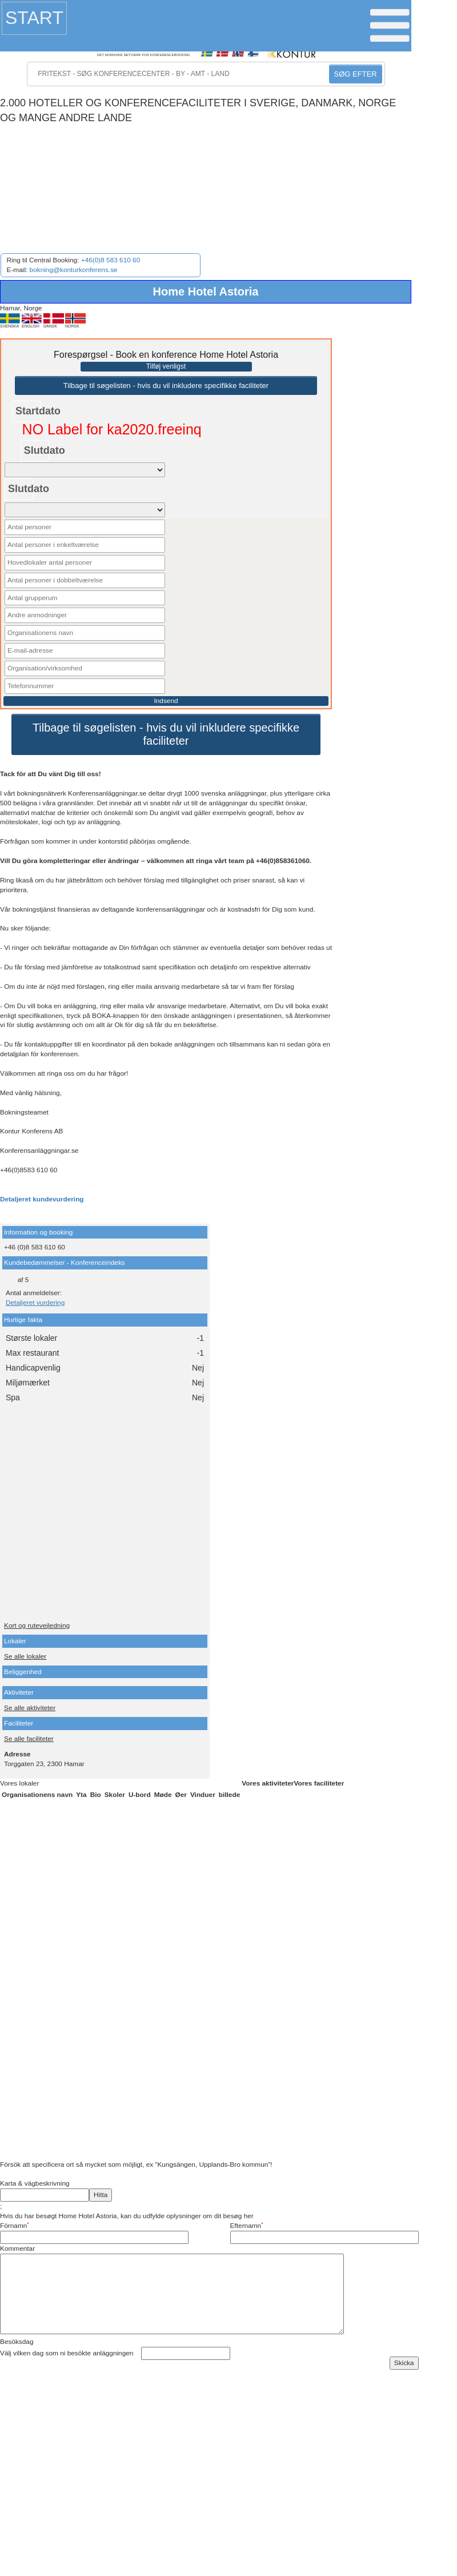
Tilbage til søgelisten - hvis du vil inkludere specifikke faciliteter (165, 385)
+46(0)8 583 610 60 (111, 260)
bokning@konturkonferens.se (74, 270)
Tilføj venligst (166, 366)
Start (34, 17)
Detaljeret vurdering (35, 1303)
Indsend (166, 701)
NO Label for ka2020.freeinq (112, 429)
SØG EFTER (355, 74)
